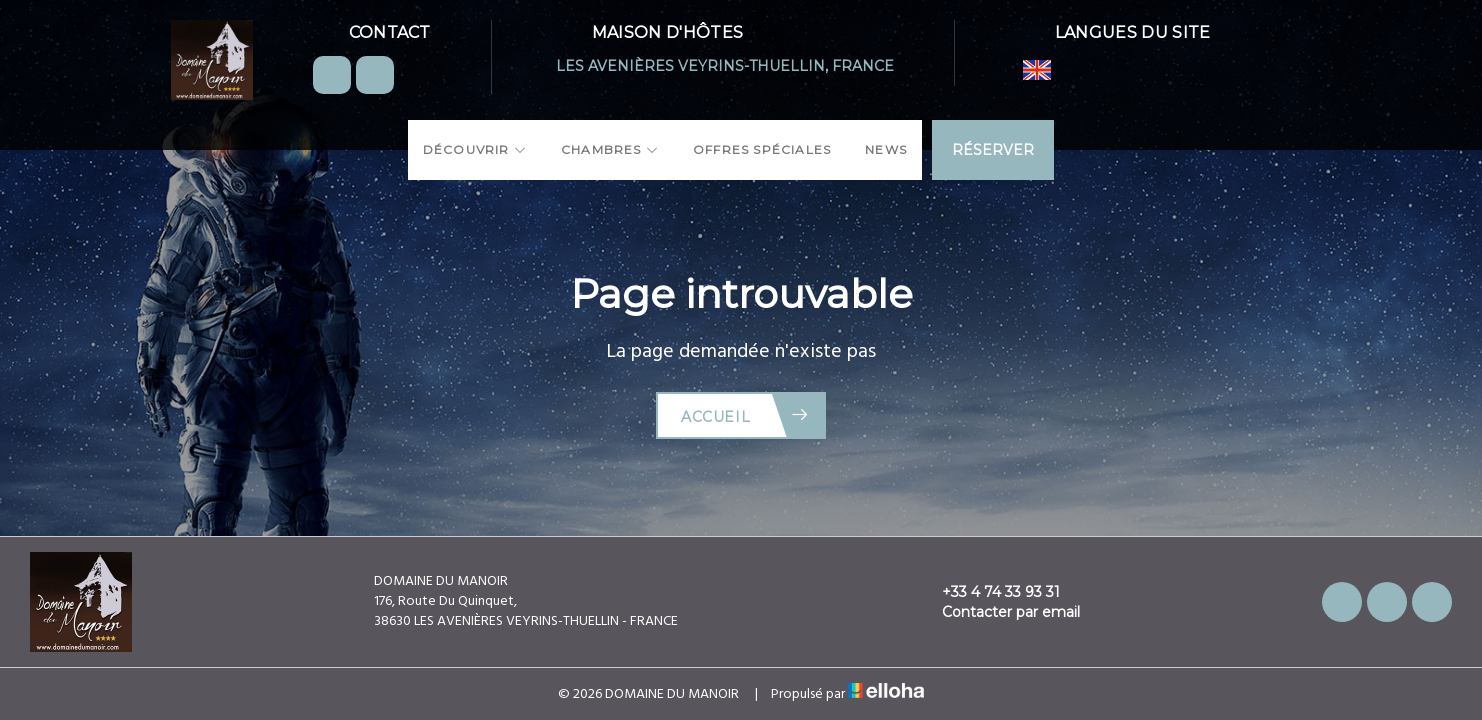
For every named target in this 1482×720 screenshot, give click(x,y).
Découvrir (475, 149)
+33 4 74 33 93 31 (989, 592)
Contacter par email (999, 612)
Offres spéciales (762, 149)
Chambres (610, 149)
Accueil (745, 415)
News (886, 149)
